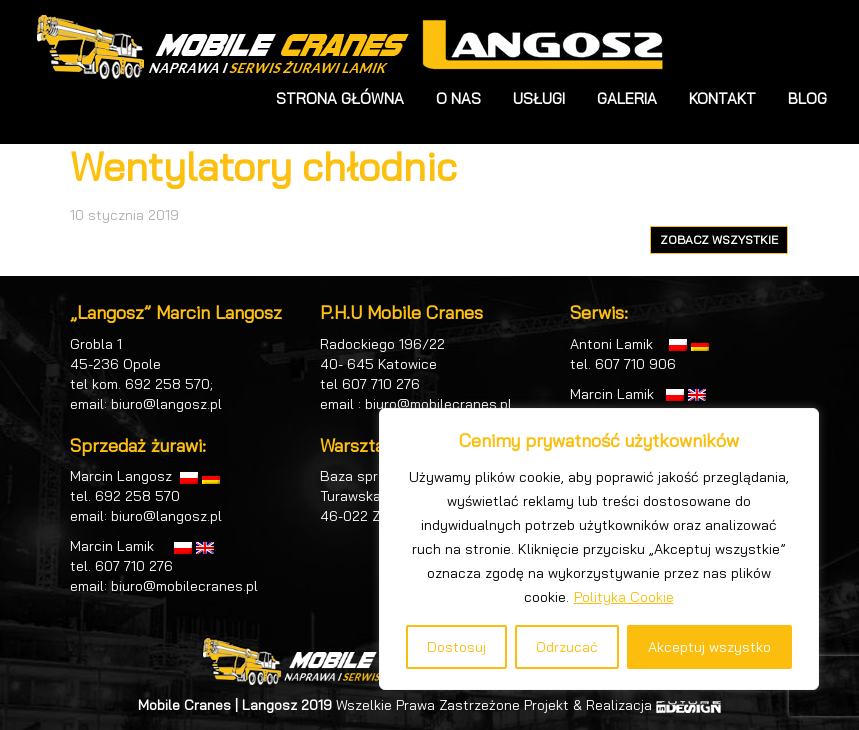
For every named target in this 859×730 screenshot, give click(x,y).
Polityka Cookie (624, 597)
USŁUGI (539, 98)
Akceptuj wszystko (709, 647)
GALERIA (627, 98)
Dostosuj (456, 647)
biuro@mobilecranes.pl (184, 586)
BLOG (807, 98)
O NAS (458, 98)
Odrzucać (567, 647)
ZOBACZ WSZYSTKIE (719, 239)
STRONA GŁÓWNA (340, 98)
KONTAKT (722, 98)
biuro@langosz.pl (166, 404)
